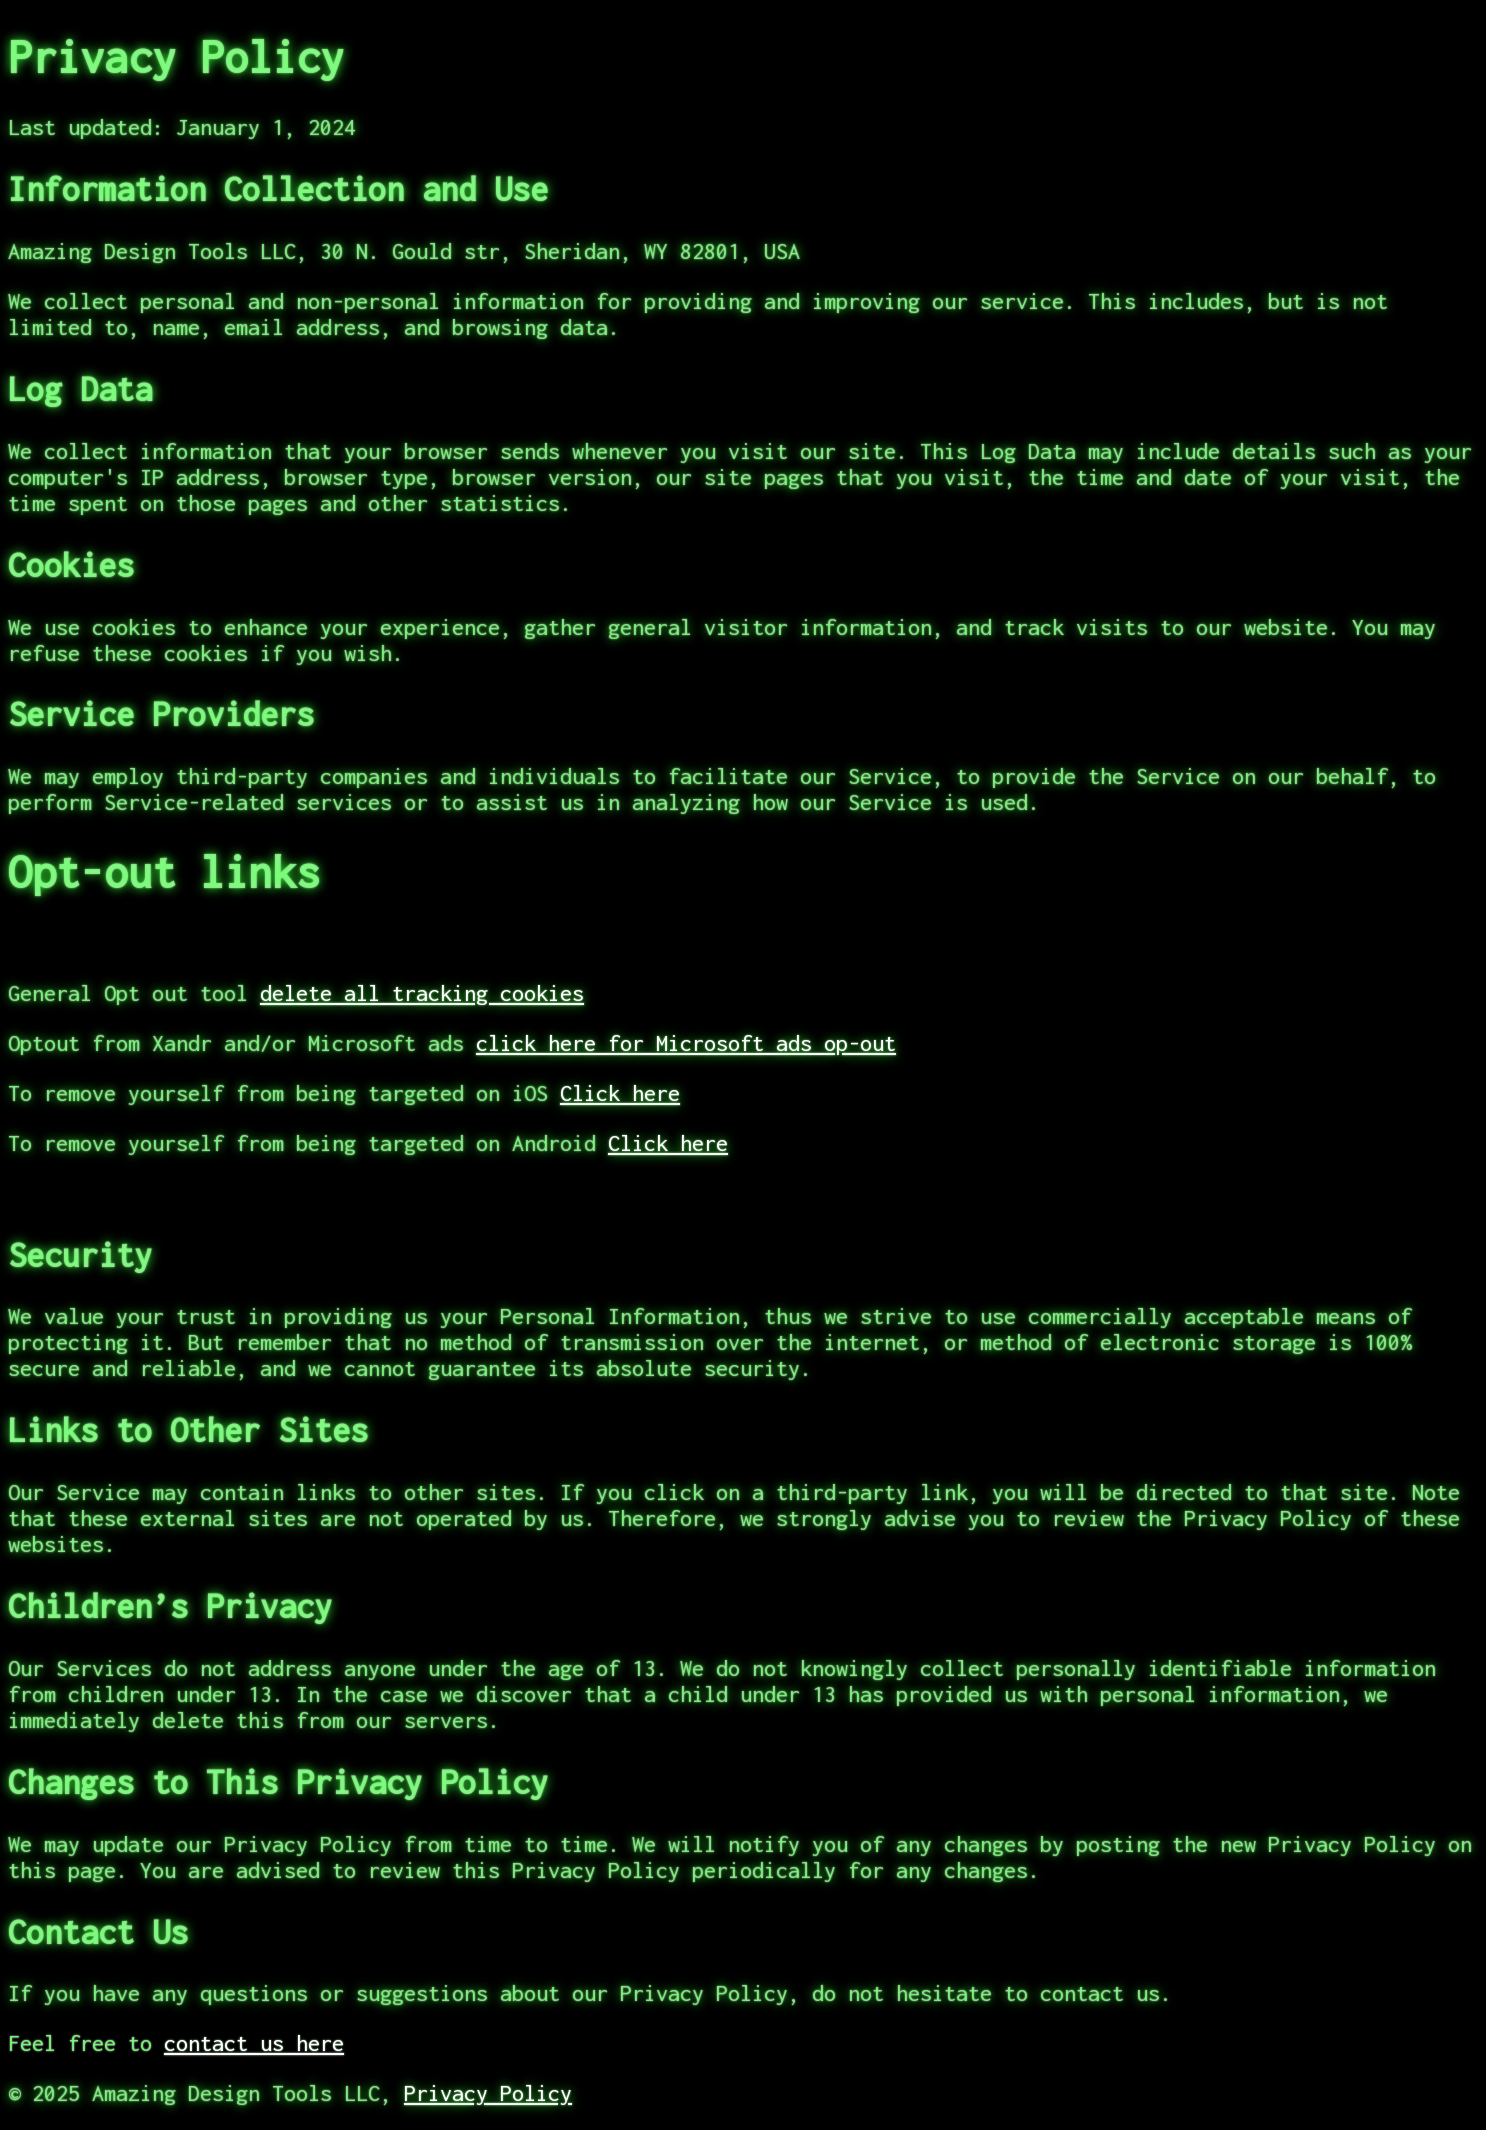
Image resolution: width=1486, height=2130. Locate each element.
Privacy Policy (488, 2093)
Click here (620, 1093)
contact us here (254, 2043)
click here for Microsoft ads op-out (686, 1043)
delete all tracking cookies (422, 993)
